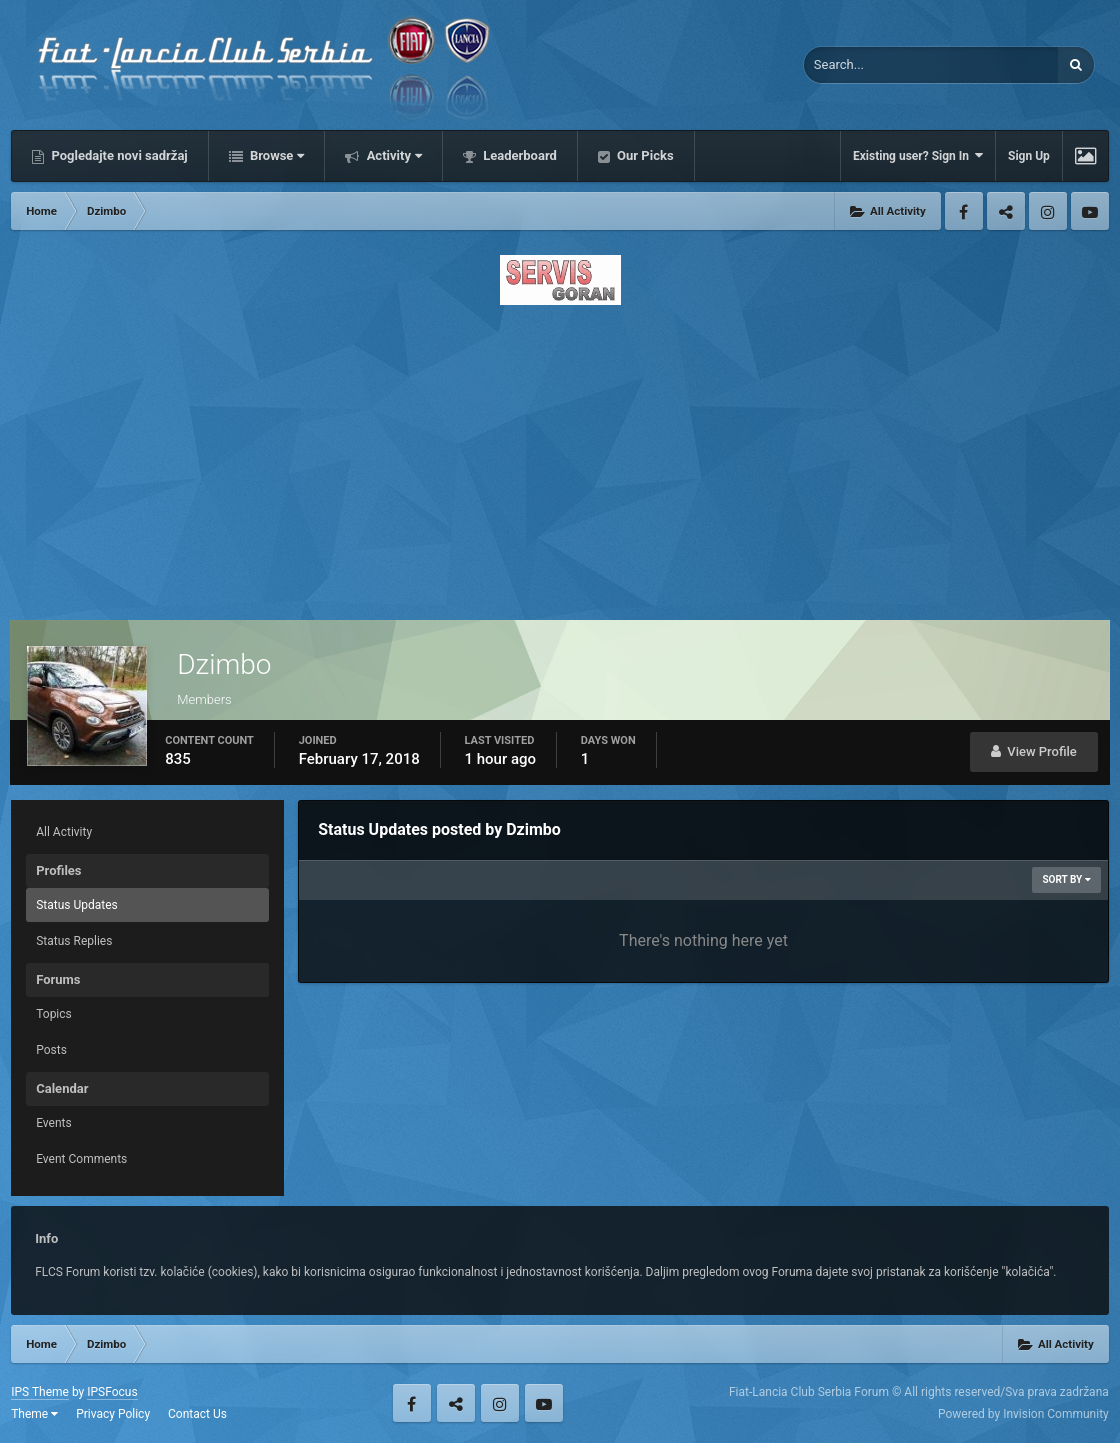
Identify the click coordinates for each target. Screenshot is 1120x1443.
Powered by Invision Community (1023, 1414)
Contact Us (197, 1414)
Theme (34, 1414)
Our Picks (644, 155)
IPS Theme (40, 1392)
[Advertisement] (560, 457)
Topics (54, 1014)
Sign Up (1029, 156)
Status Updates (77, 905)
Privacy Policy (113, 1414)
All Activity (64, 832)
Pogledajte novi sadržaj (118, 155)
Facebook (964, 211)
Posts (51, 1050)
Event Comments (81, 1159)
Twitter (1006, 211)
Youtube (1090, 211)
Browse (276, 155)
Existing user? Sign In (918, 155)
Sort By (1066, 879)
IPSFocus (112, 1392)
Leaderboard (518, 155)
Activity (392, 155)
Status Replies (74, 941)
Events (54, 1123)
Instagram (1048, 211)
